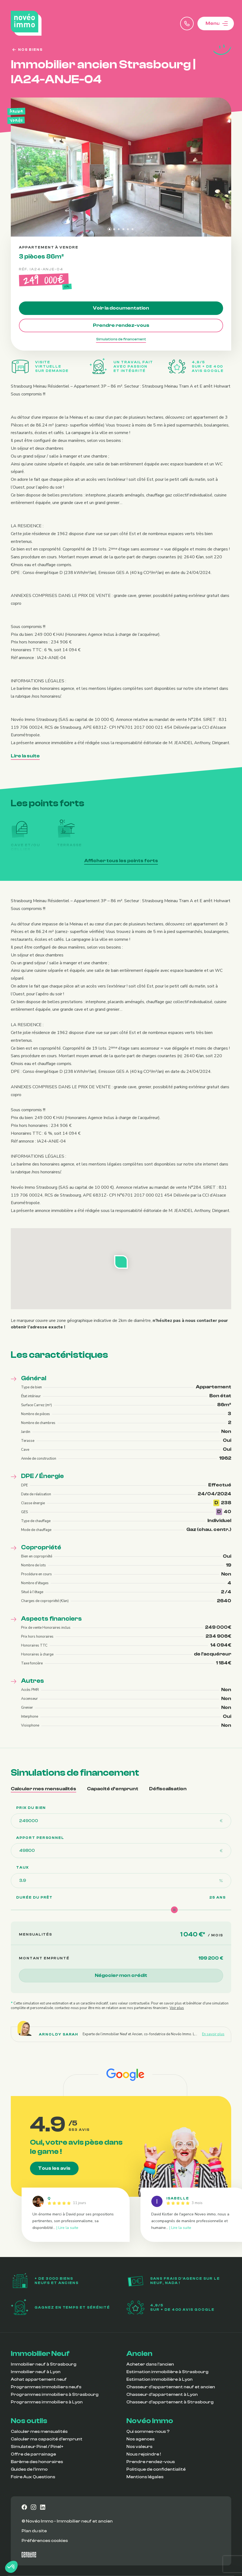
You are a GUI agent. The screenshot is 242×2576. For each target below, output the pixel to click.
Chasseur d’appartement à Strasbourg (170, 2402)
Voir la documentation (121, 308)
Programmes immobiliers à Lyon (47, 2402)
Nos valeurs (139, 2446)
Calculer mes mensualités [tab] (43, 1789)
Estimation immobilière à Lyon (159, 2379)
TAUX (22, 1867)
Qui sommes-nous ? (148, 2431)
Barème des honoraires (37, 2461)
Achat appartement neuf (39, 2379)
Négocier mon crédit (121, 1975)
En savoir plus (213, 2034)
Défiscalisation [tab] (168, 1789)
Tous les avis (54, 2168)
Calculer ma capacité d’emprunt (46, 2439)
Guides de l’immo (29, 2469)
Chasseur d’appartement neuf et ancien (170, 2386)
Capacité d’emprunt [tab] (112, 1789)
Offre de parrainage (33, 2454)
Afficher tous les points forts (123, 860)
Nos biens (27, 49)
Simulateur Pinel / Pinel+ (37, 2446)
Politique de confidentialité (156, 2469)
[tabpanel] (121, 1908)
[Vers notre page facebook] (24, 2507)
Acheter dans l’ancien (150, 2364)
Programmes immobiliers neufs (46, 2386)
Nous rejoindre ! (143, 2454)
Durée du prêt (34, 1897)
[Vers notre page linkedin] (42, 2507)
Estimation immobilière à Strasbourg (167, 2371)
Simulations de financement (121, 339)
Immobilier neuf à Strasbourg (43, 2364)
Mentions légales (144, 2476)
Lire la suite (25, 756)
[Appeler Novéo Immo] (187, 23)
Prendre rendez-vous (121, 325)
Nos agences (140, 2439)
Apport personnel (40, 1837)
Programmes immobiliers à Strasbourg (55, 2394)
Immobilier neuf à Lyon (35, 2371)
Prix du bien (31, 1807)
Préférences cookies (45, 2540)
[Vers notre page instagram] (33, 2507)
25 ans (217, 1897)
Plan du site (34, 2530)
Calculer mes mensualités (39, 2431)
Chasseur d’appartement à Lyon (162, 2394)
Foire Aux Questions (33, 2476)
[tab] (109, 229)
